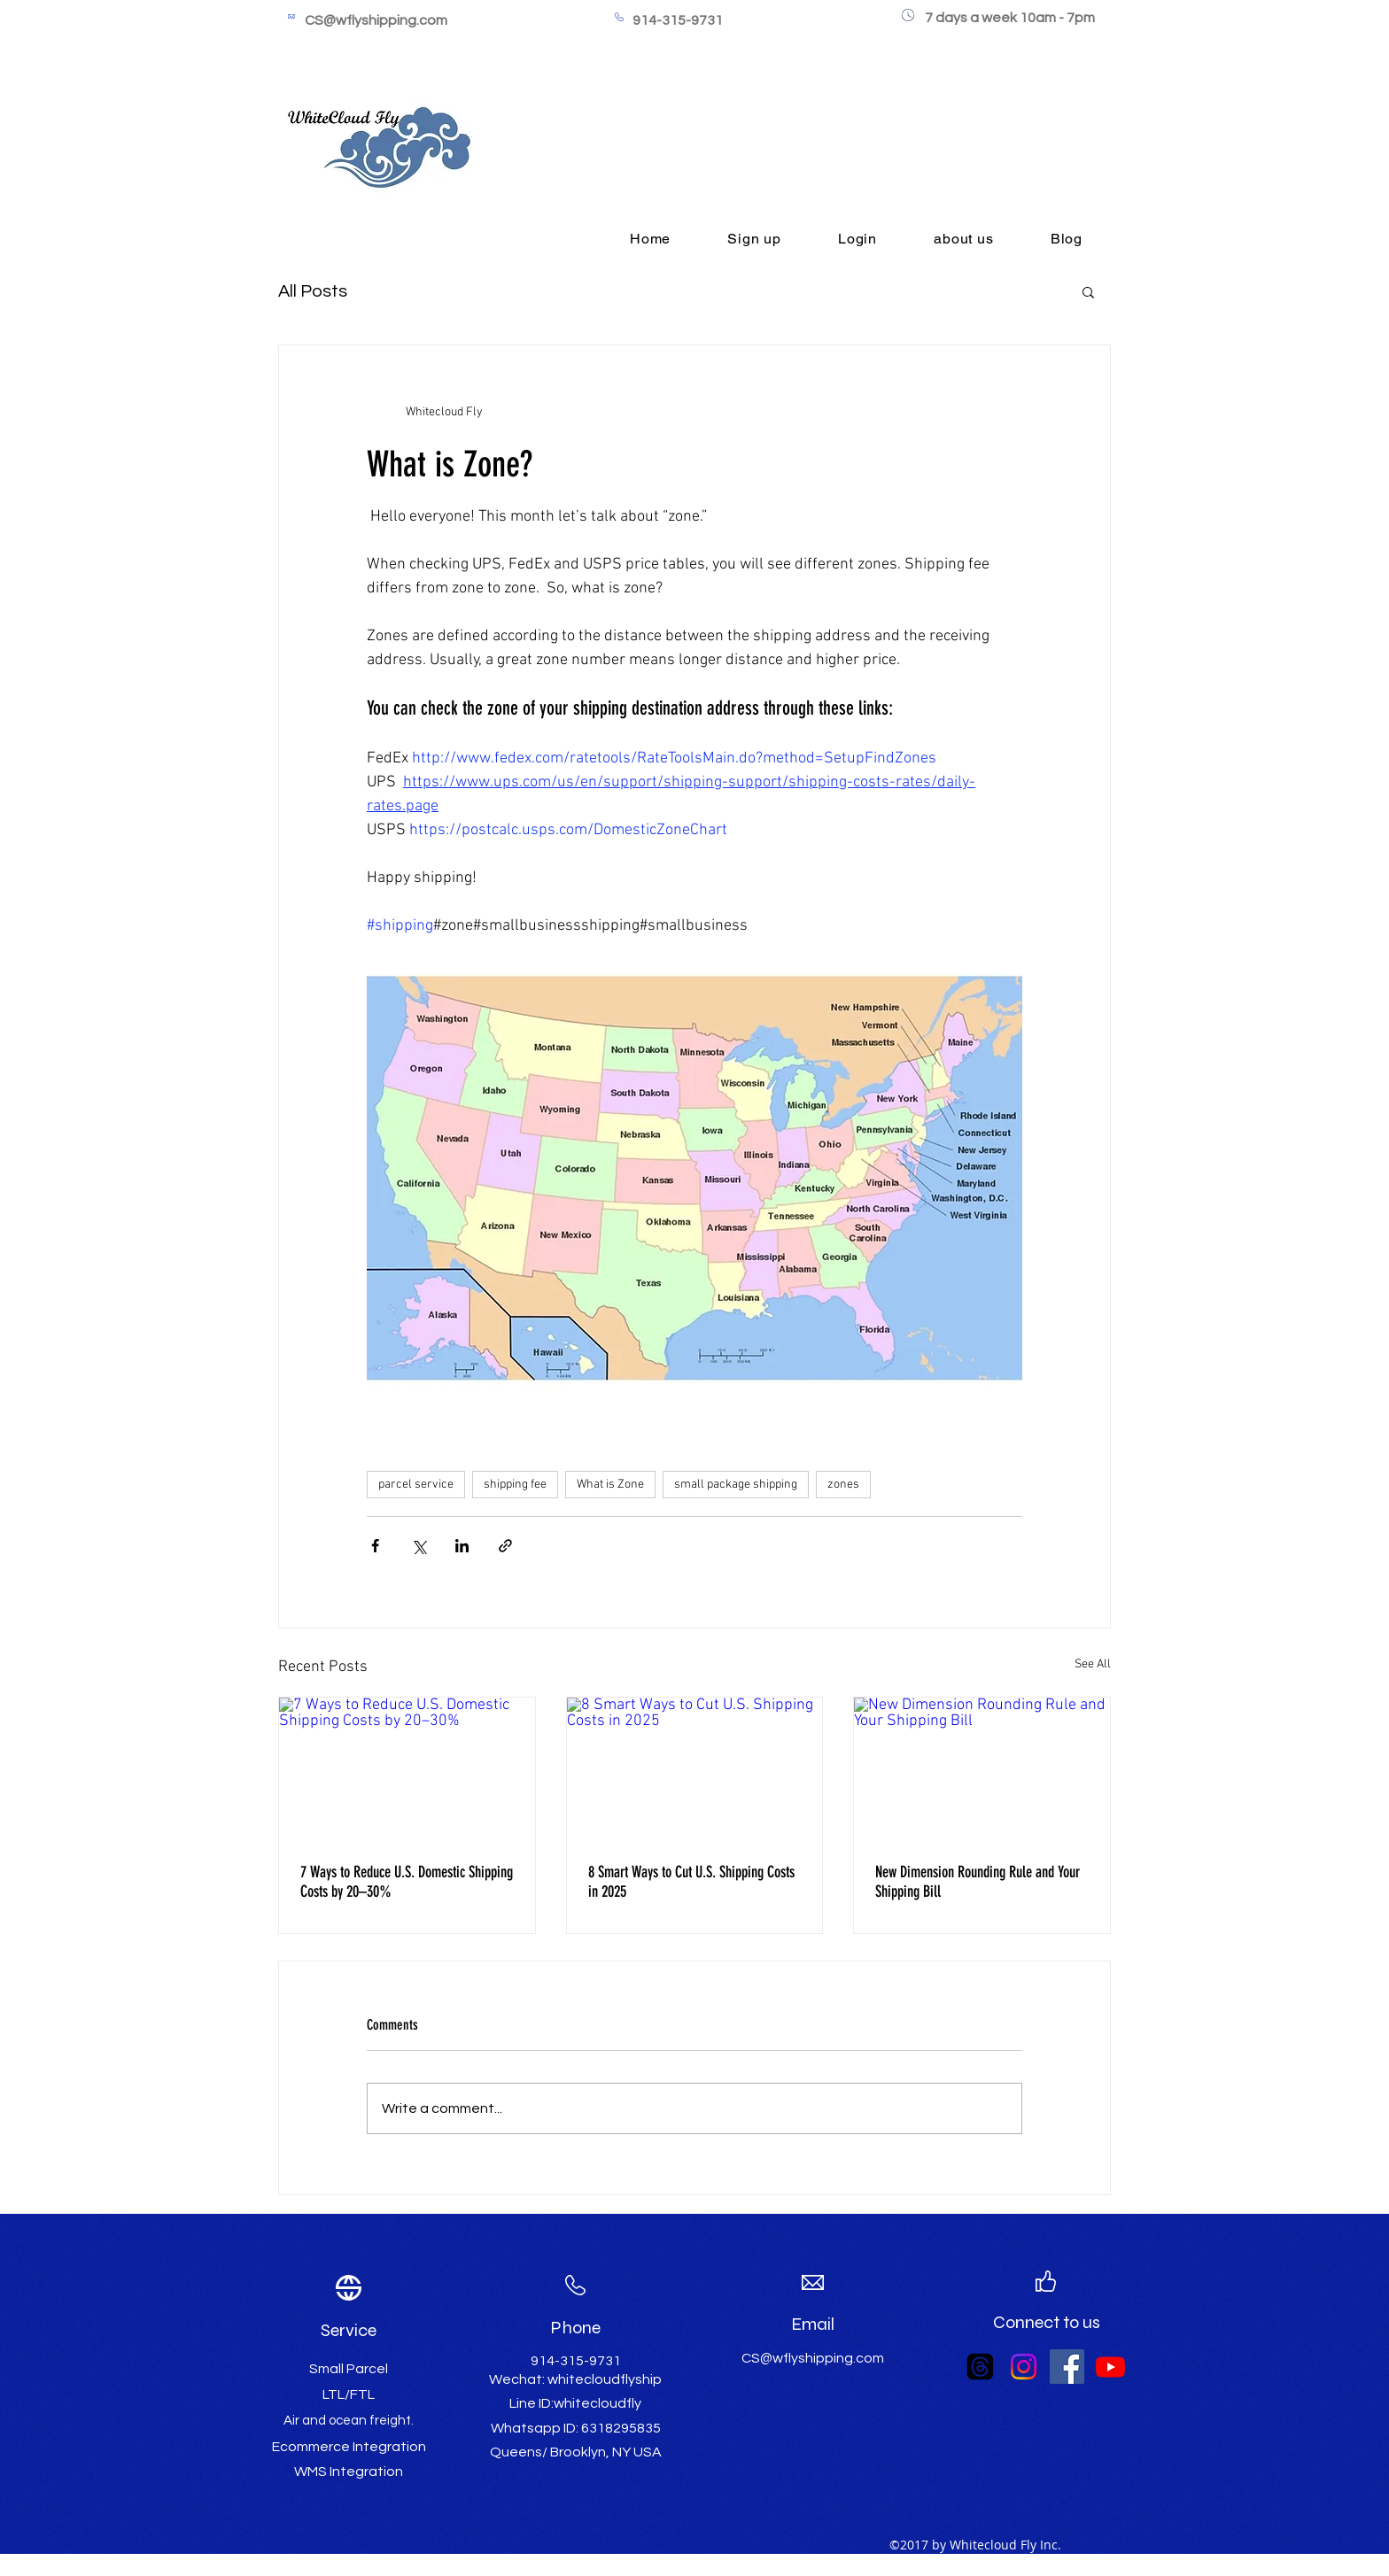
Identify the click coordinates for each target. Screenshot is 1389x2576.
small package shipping (735, 1484)
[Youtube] (1110, 2366)
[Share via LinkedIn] (462, 1545)
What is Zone (610, 1484)
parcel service (416, 1484)
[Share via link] (505, 1545)
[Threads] (980, 2366)
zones (843, 1484)
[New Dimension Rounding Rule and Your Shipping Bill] (982, 1769)
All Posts (312, 291)
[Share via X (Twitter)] (418, 1545)
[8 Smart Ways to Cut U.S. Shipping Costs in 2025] (695, 1769)
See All (1093, 1664)
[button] (1088, 291)
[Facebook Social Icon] (1067, 2366)
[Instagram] (1023, 2366)
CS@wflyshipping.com (376, 20)
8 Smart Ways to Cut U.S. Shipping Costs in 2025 (691, 1881)
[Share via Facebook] (375, 1545)
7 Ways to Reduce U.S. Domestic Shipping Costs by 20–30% (406, 1881)
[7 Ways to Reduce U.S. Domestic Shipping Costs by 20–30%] (407, 1769)
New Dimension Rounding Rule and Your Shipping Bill (977, 1881)
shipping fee (515, 1484)
